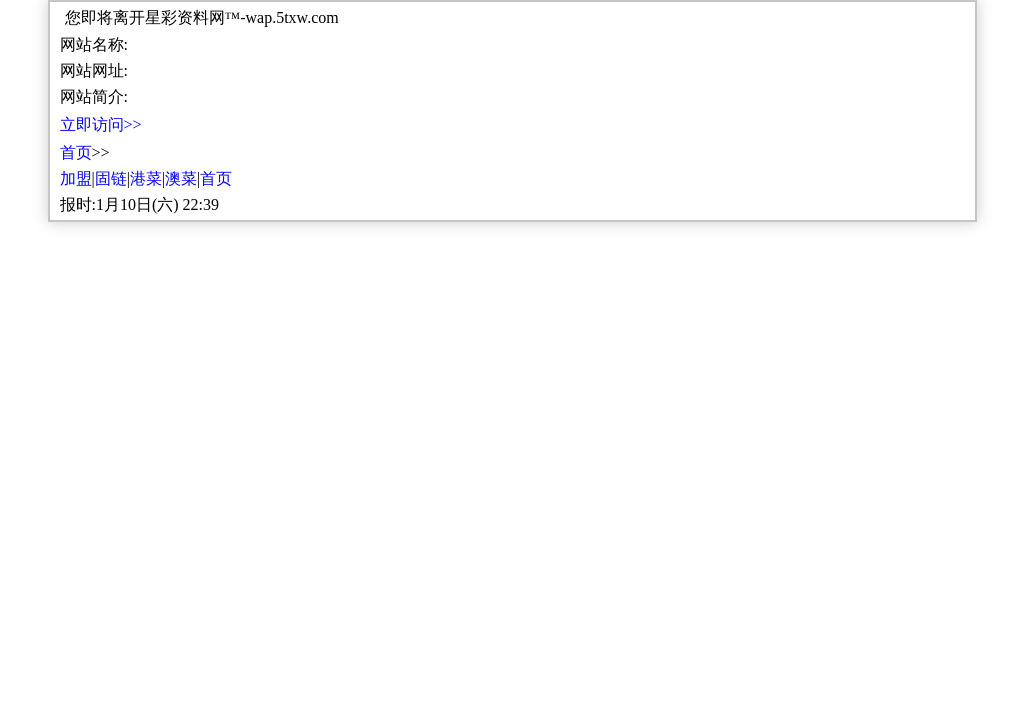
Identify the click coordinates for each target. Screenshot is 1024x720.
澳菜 (181, 178)
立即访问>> (101, 124)
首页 (76, 152)
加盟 (76, 178)
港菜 (146, 178)
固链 (111, 178)
